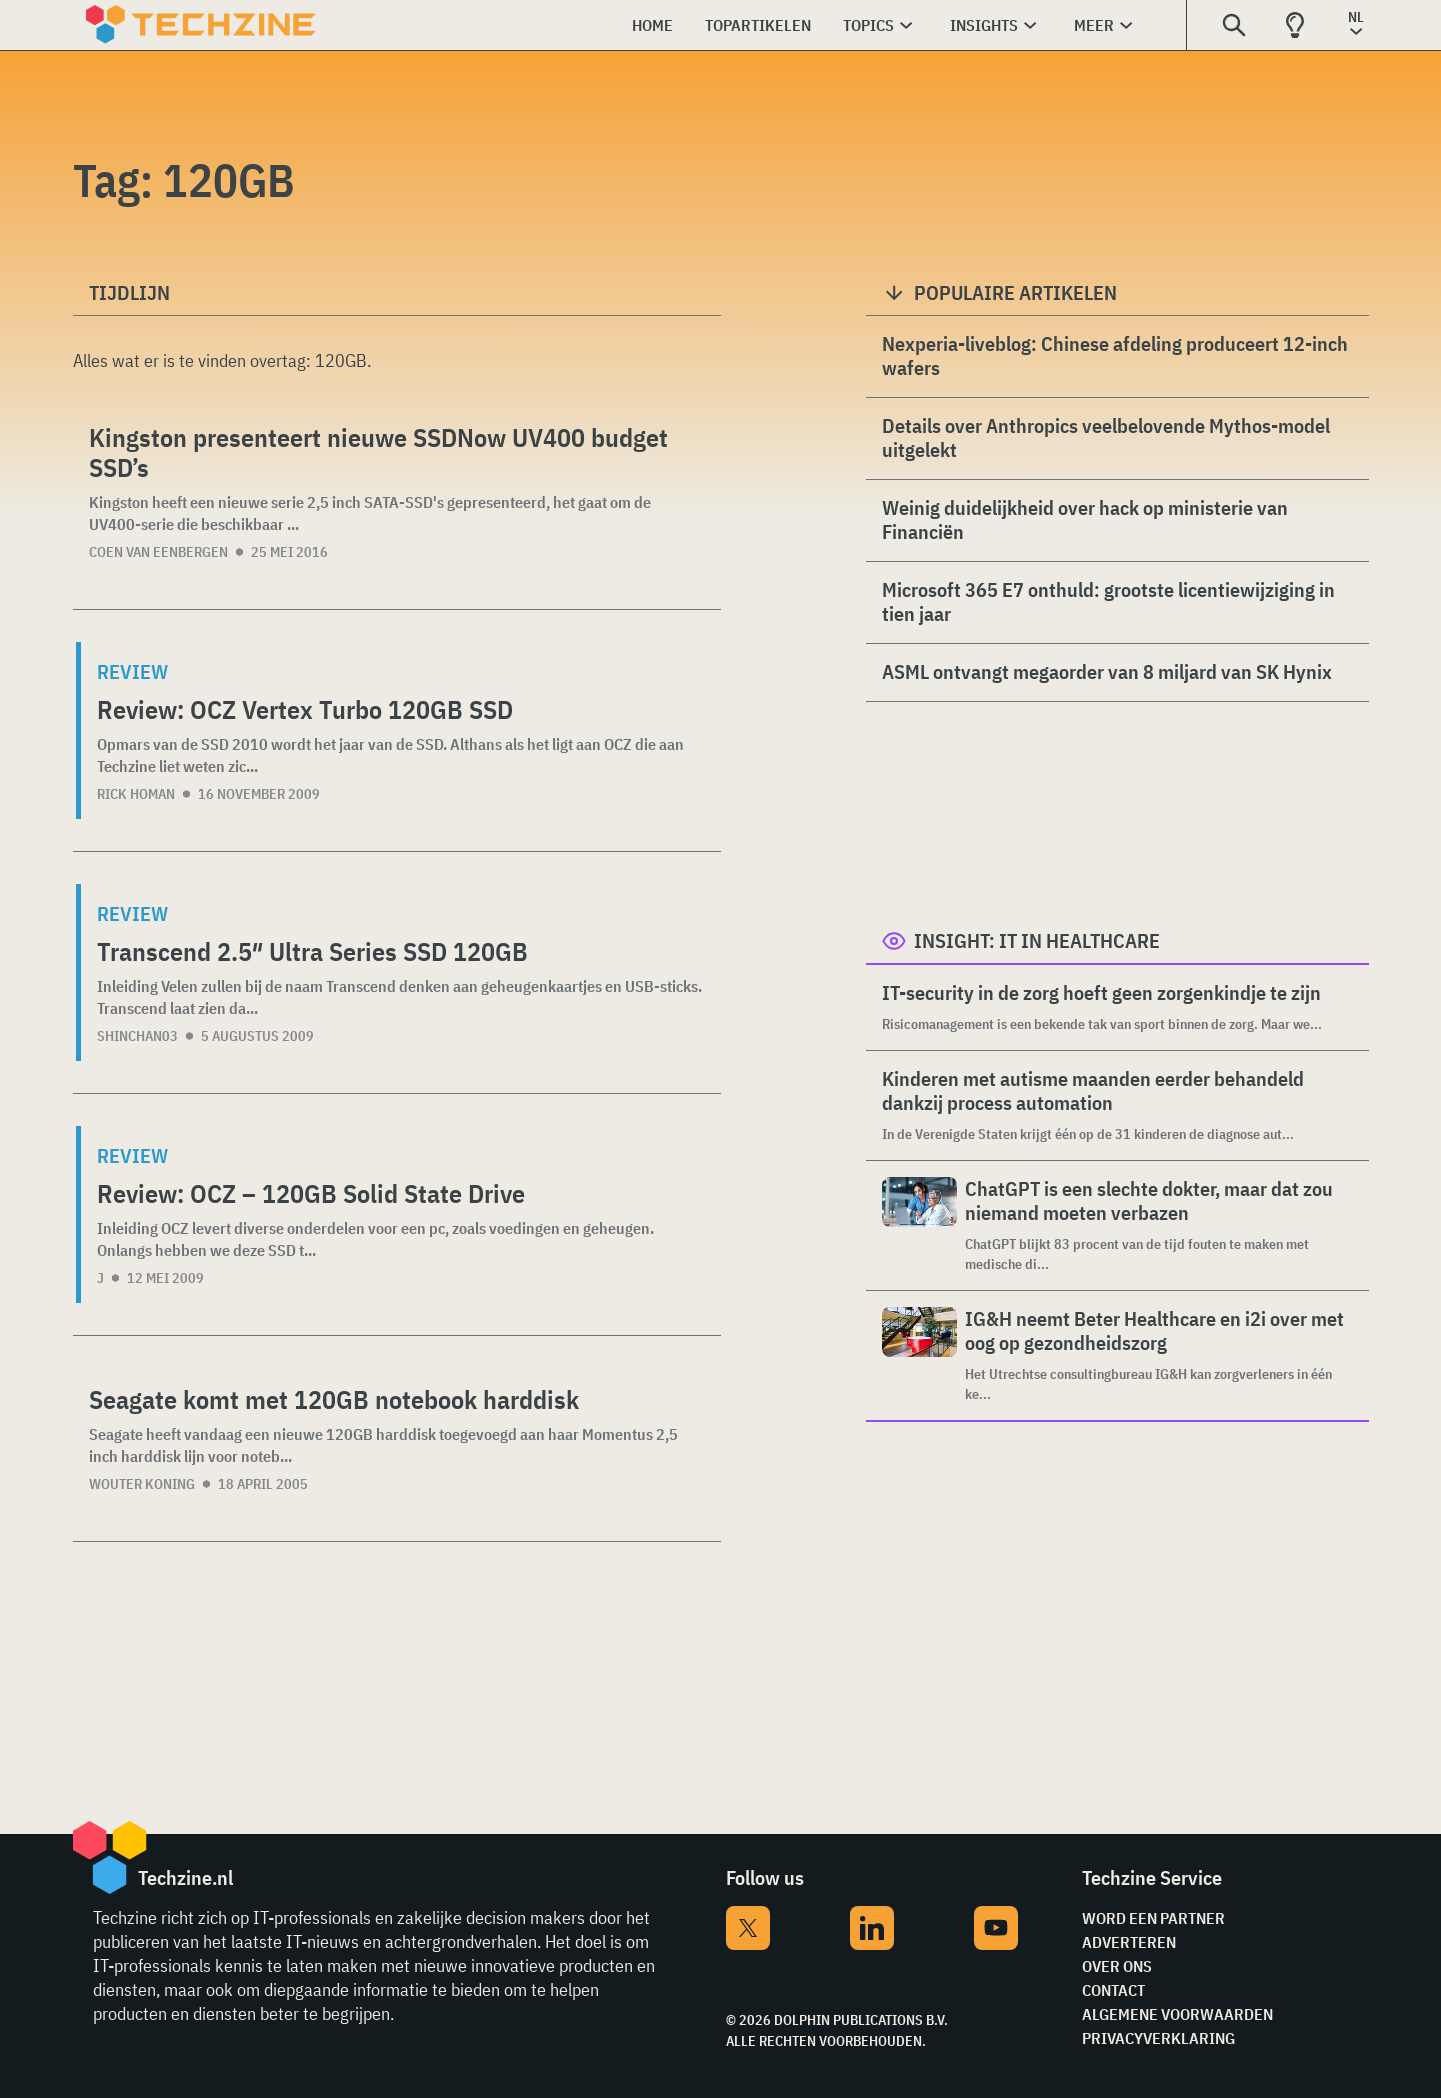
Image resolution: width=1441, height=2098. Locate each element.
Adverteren (1129, 1942)
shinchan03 (137, 1036)
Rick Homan (136, 794)
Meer (1094, 25)
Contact (1113, 1990)
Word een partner (1153, 1918)
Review (132, 671)
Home (652, 25)
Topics (868, 25)
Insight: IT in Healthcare (1037, 940)
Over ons (1117, 1966)
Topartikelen (758, 25)
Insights (984, 25)
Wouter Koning (142, 1484)
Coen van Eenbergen (158, 552)
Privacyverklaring (1158, 2038)
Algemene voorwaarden (1177, 2014)
